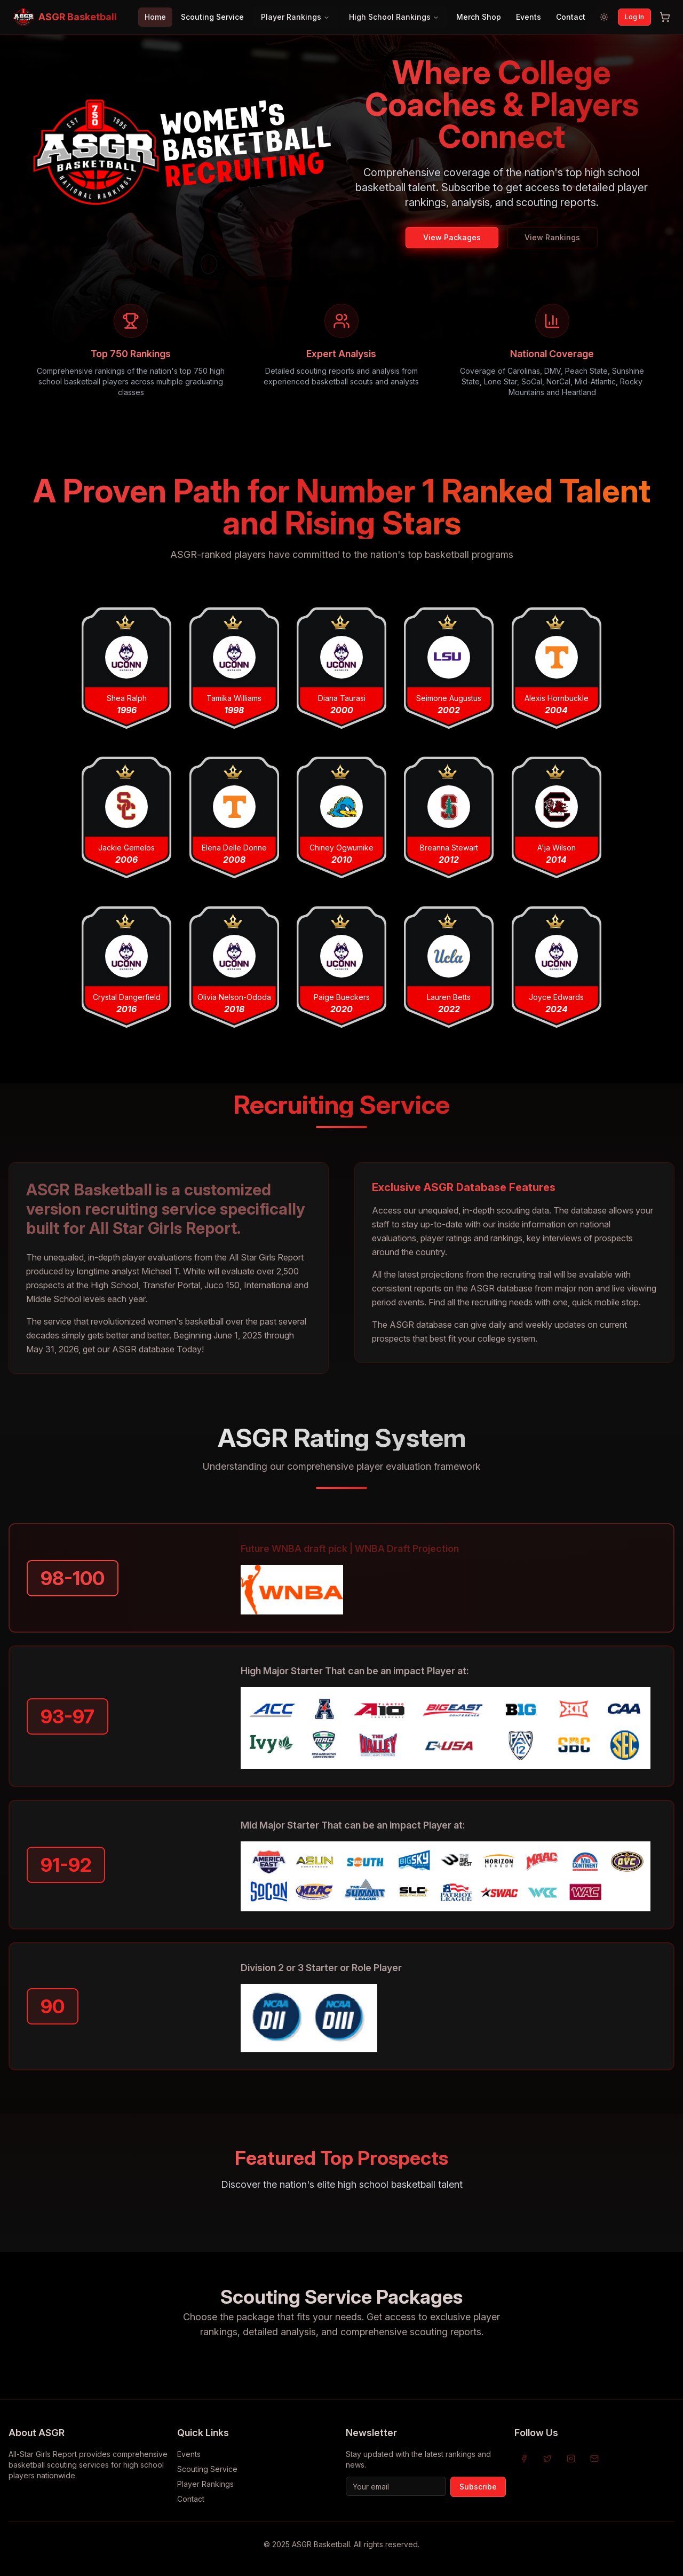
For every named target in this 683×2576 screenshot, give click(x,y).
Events (528, 16)
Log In (634, 17)
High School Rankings (394, 16)
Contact (570, 16)
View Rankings (552, 237)
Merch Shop (478, 16)
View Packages (452, 237)
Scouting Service (212, 16)
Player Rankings (295, 16)
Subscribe (478, 2486)
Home (155, 16)
